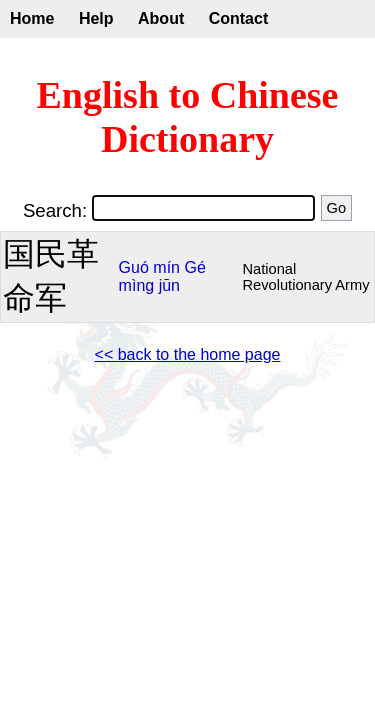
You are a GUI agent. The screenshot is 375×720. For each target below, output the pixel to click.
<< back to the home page (188, 354)
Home (32, 18)
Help (96, 18)
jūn (169, 285)
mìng (137, 285)
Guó (134, 267)
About (161, 18)
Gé (194, 267)
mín (166, 267)
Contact (239, 18)
